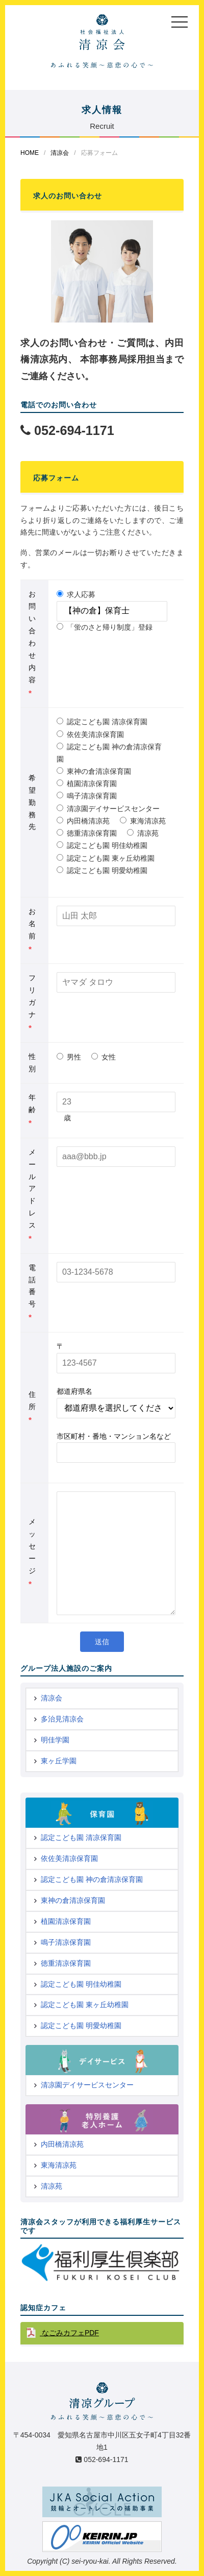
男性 (69, 1057)
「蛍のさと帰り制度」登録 (104, 627)
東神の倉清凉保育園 (94, 771)
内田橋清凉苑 (83, 821)
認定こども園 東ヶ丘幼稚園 (106, 858)
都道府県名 (74, 1391)
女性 (103, 1057)
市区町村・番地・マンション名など (114, 1436)
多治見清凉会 (62, 1719)
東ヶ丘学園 (58, 1761)
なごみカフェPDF (69, 2333)
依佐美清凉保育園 (90, 734)
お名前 (32, 930)
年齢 (32, 1110)
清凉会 (59, 152)
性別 (32, 1062)
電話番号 (32, 1292)
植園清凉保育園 (87, 783)
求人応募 (76, 594)
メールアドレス (32, 1195)
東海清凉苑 (143, 821)
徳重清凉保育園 (87, 833)
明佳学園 (55, 1740)
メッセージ (32, 1552)
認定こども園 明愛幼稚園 (102, 870)
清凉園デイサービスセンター (108, 808)
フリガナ (32, 1003)
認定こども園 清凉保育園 (102, 722)
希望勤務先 (32, 802)
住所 (32, 1407)
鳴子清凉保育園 (87, 796)
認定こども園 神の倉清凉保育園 (109, 753)
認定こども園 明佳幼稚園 (102, 845)
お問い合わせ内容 (32, 643)
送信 (102, 1642)
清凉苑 (143, 833)
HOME (29, 152)
